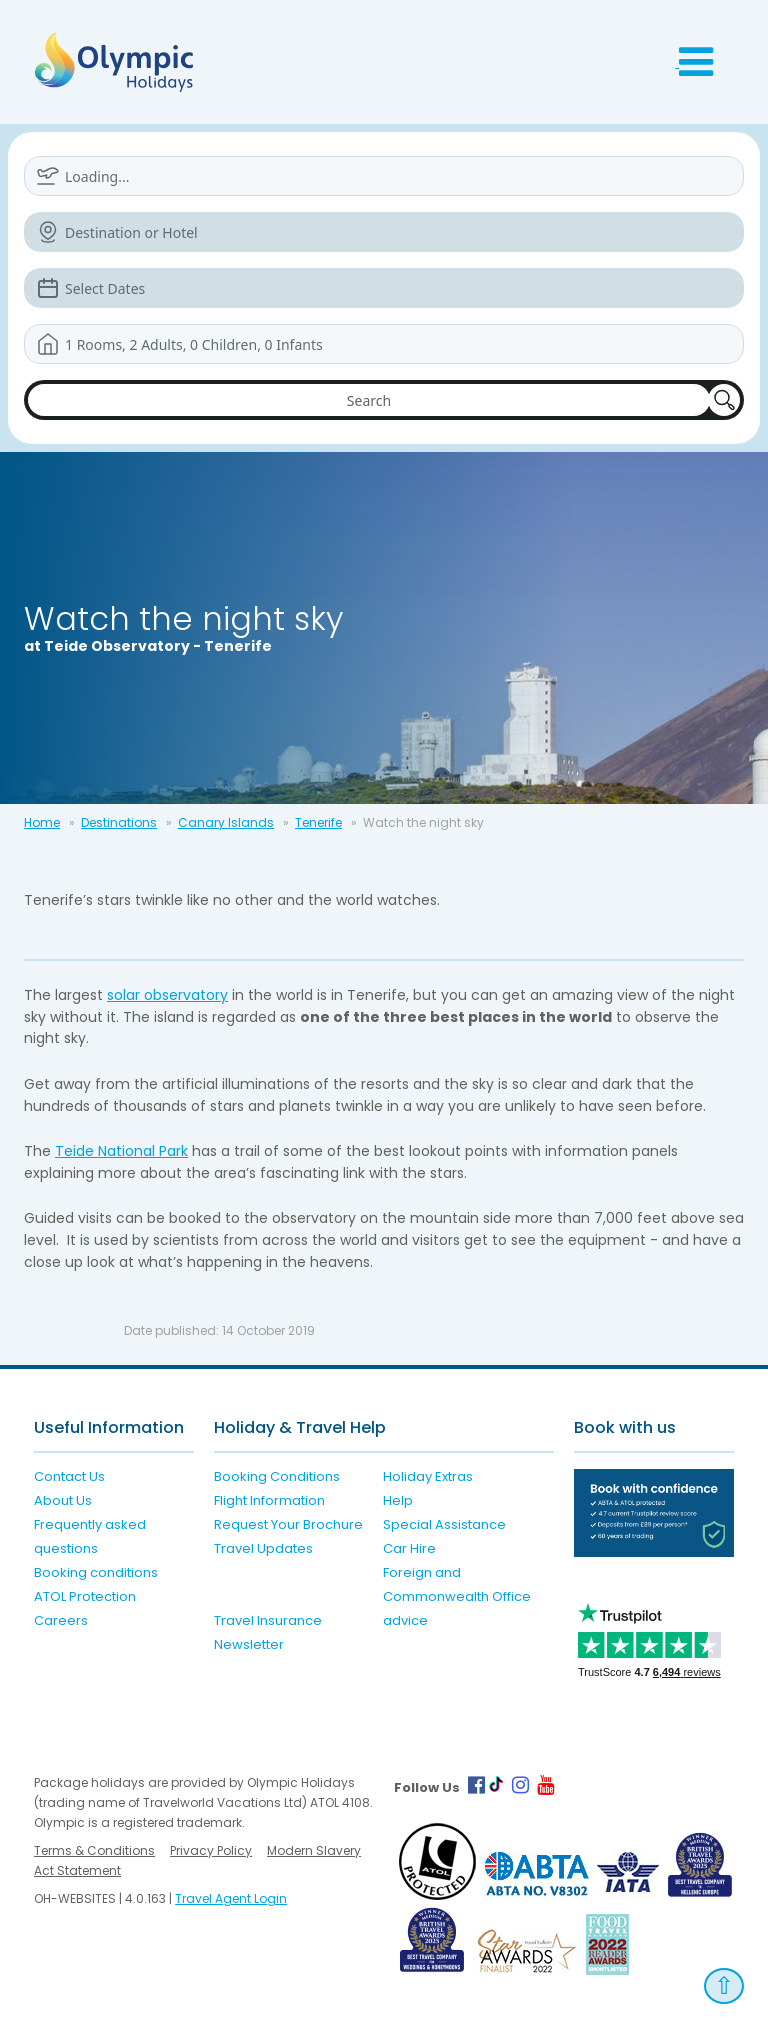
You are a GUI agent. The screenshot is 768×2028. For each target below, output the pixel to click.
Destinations (119, 822)
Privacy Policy (211, 1850)
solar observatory (167, 995)
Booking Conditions (277, 1476)
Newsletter (249, 1644)
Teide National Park (121, 1151)
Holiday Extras (428, 1476)
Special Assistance (444, 1524)
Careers (61, 1620)
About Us (63, 1500)
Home (42, 822)
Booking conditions (96, 1572)
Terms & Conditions (94, 1850)
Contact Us (69, 1476)
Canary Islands (226, 822)
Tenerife (318, 822)
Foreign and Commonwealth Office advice (457, 1596)
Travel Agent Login (231, 1898)
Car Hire (409, 1548)
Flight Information (269, 1500)
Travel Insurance (268, 1620)
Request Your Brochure (288, 1524)
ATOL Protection (85, 1596)
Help (398, 1500)
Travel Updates (263, 1548)
